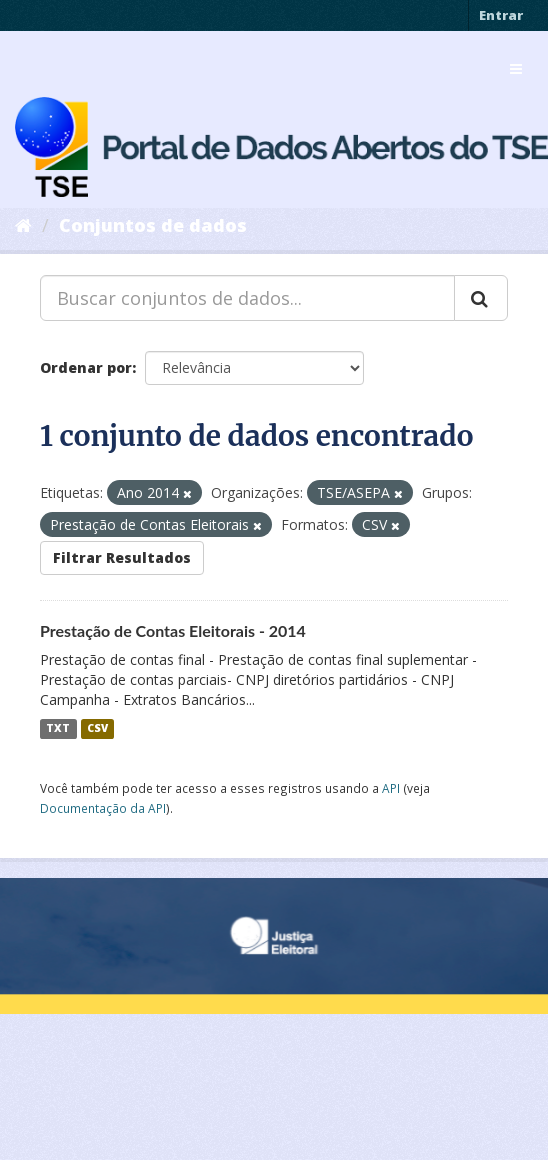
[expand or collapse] (516, 69)
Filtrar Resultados (122, 557)
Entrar (501, 15)
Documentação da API (103, 808)
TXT (58, 729)
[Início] (23, 225)
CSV (97, 729)
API (391, 788)
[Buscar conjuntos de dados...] (247, 298)
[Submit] (481, 298)
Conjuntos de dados (153, 225)
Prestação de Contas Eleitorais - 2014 (173, 630)
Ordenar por (86, 367)
